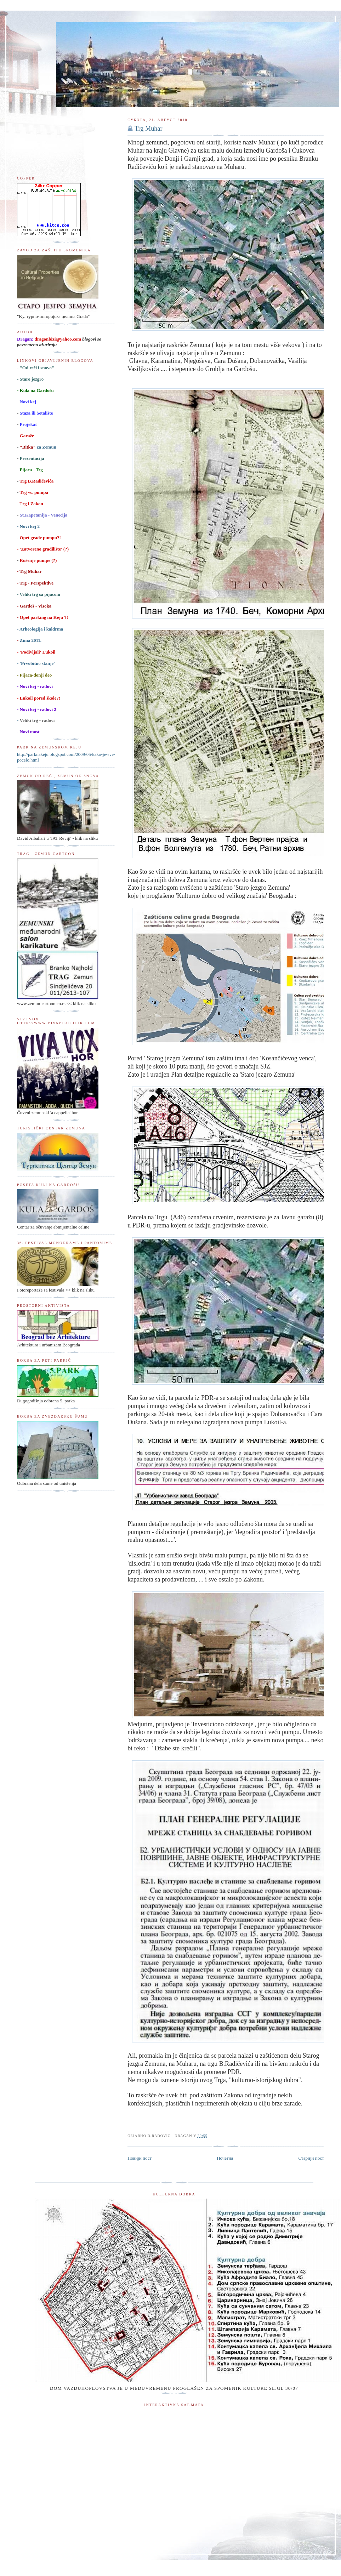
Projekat (28, 424)
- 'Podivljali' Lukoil (36, 652)
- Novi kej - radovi (35, 686)
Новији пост (139, 2158)
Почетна (225, 2158)
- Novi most (28, 731)
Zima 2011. (29, 640)
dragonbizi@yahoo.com (57, 339)
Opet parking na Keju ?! (43, 617)
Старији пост (311, 2158)
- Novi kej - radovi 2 (36, 709)
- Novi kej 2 (28, 526)
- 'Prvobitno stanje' (36, 663)
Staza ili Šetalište (36, 413)
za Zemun (38, 447)
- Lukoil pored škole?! (38, 698)
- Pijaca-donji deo (34, 675)
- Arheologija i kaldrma (40, 629)
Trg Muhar (148, 128)
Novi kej (28, 401)
